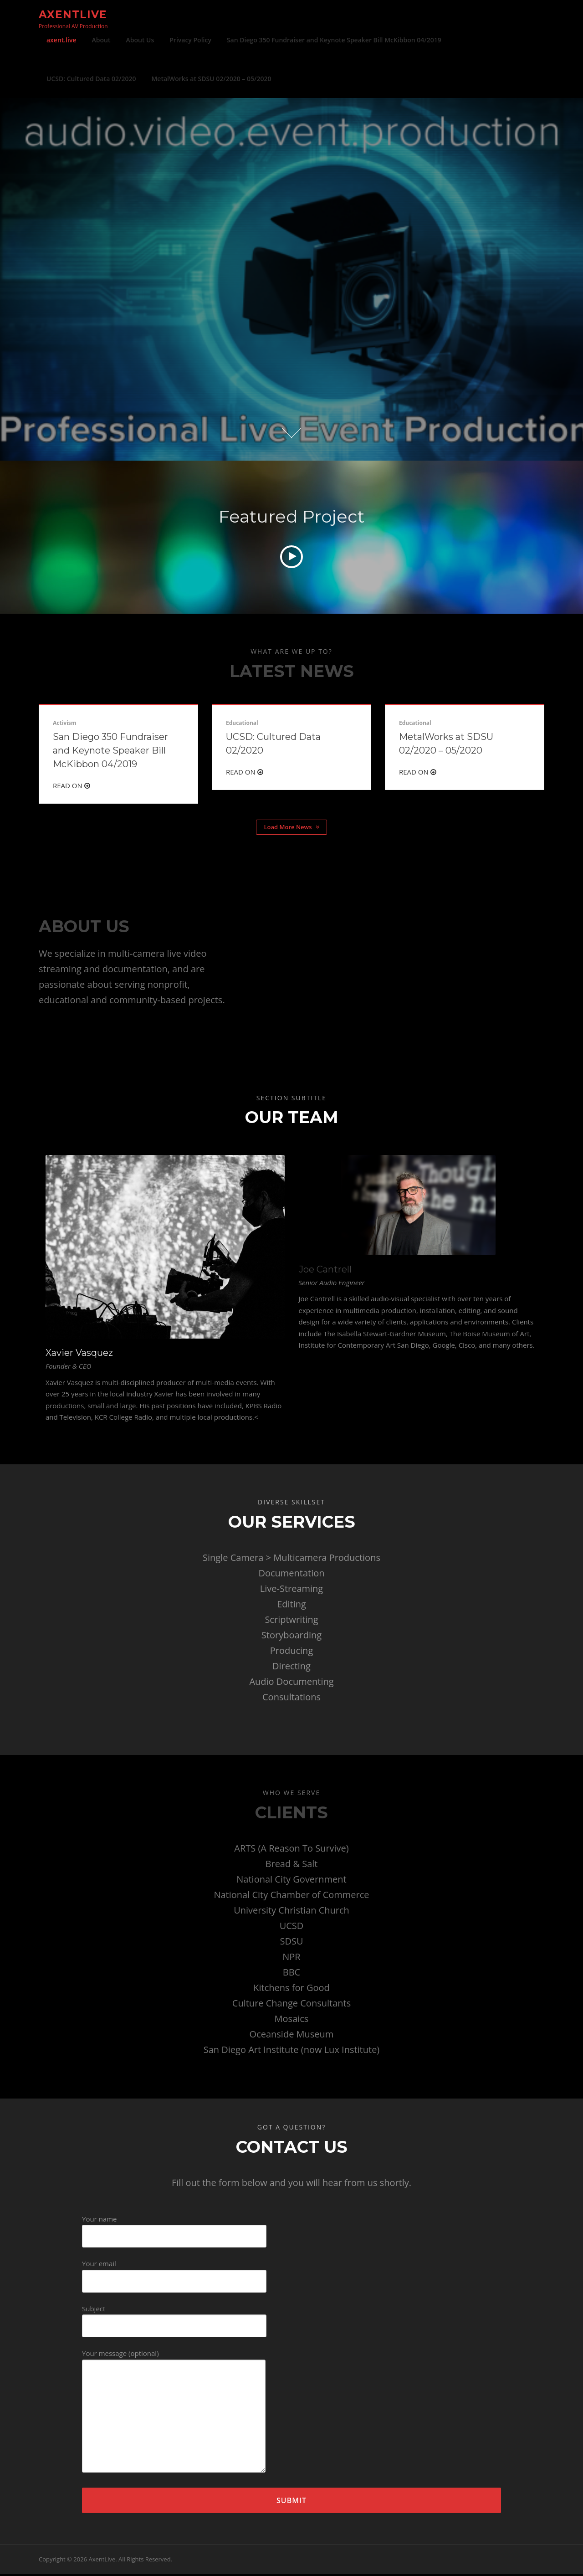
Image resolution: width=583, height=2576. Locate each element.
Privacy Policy (190, 40)
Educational (242, 725)
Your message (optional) (174, 2414)
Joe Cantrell (325, 1271)
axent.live (61, 40)
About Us (140, 40)
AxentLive (73, 14)
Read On (71, 787)
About (101, 40)
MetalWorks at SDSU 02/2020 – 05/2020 (211, 78)
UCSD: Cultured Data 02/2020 (91, 78)
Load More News (291, 829)
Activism (65, 725)
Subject (174, 2319)
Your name (174, 2230)
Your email (174, 2274)
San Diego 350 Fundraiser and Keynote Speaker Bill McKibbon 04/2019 (334, 40)
